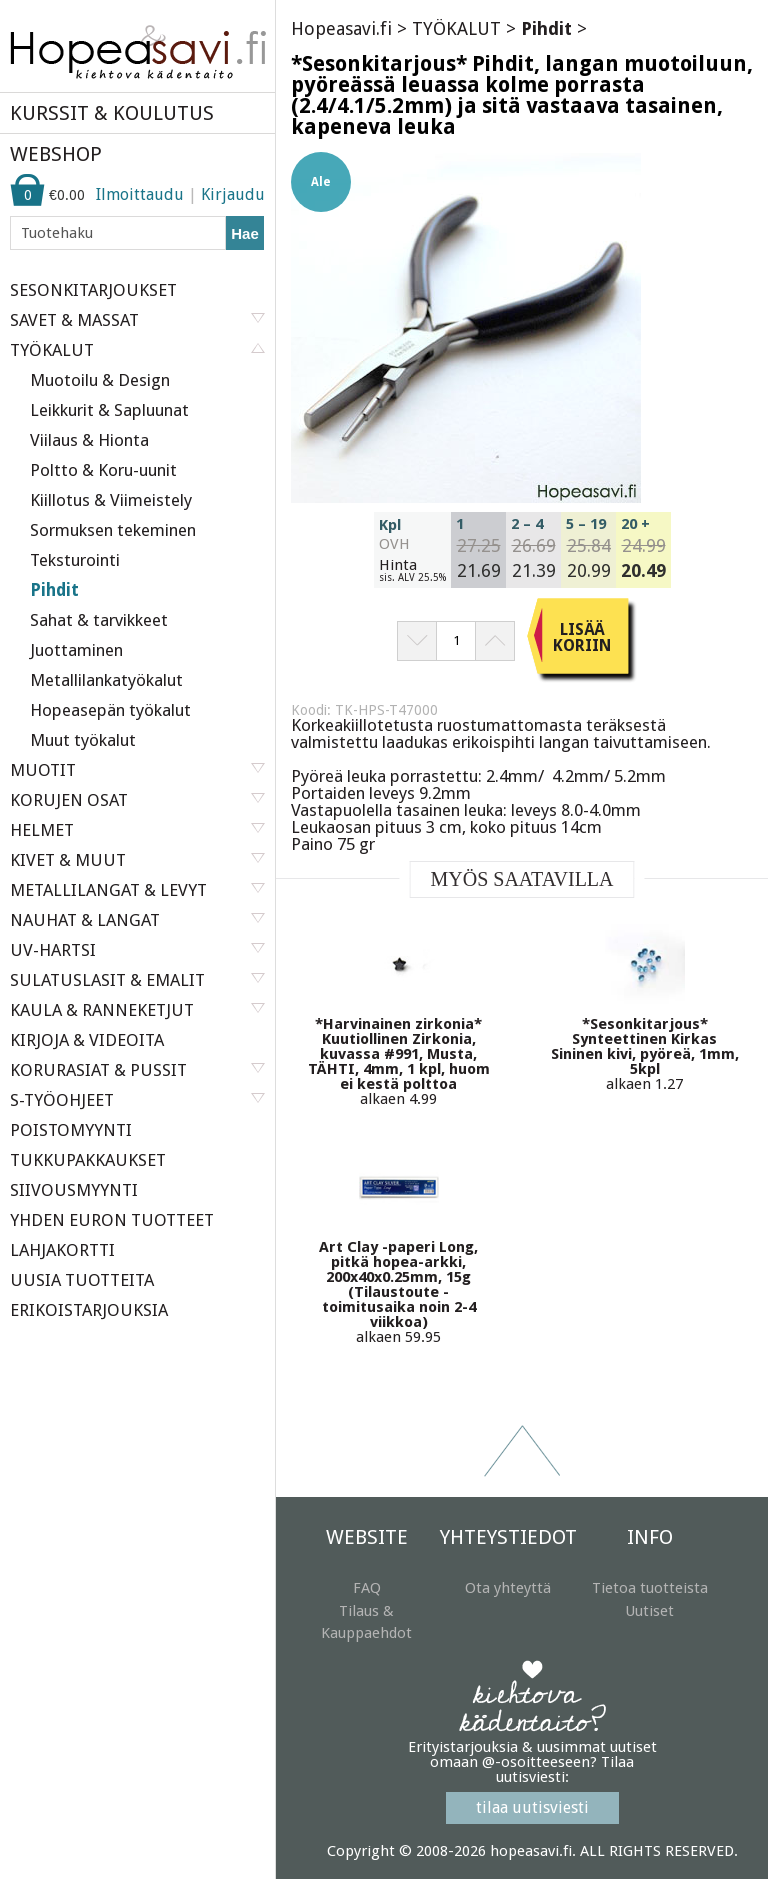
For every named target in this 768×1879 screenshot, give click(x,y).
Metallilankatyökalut (106, 680)
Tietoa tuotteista (650, 1588)
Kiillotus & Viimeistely (111, 500)
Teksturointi (75, 560)
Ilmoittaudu (140, 194)
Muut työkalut (83, 740)
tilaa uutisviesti (532, 1807)
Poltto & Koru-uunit (103, 470)
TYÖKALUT (456, 28)
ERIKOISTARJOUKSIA (89, 1310)
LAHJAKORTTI (62, 1250)
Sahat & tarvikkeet (99, 620)
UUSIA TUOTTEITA (82, 1280)
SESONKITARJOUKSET (93, 290)
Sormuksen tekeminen (113, 530)
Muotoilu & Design (100, 380)
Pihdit (54, 590)
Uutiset (649, 1611)
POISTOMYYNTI (71, 1130)
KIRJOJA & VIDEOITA (87, 1040)
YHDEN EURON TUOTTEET (112, 1220)
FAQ (367, 1588)
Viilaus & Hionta (89, 440)
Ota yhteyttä (508, 1588)
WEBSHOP (56, 154)
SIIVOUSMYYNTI (74, 1190)
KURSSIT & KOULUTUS (112, 113)
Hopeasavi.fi (341, 28)
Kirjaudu (233, 194)
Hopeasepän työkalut (110, 710)
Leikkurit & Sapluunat (109, 410)
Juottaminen (76, 650)
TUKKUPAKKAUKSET (88, 1160)
